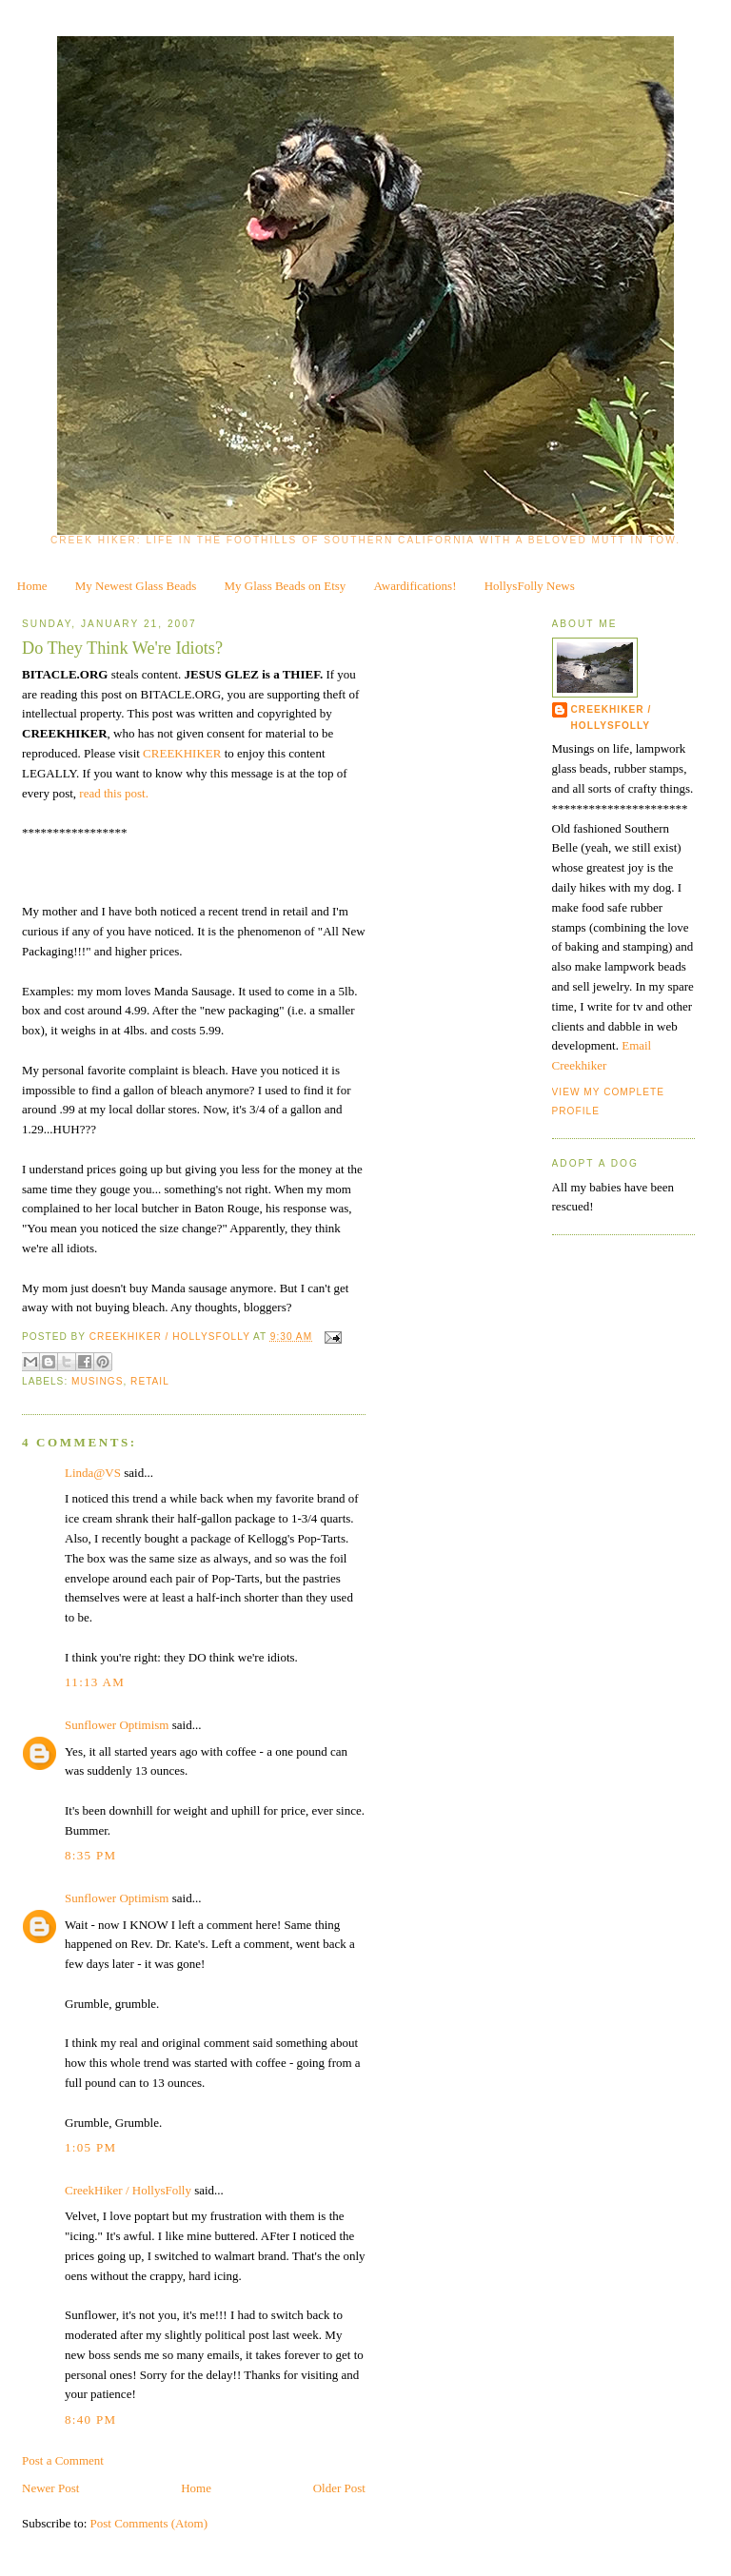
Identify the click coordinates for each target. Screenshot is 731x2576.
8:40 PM (90, 2419)
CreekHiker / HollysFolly (171, 1336)
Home (32, 586)
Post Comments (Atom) (149, 2523)
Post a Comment (63, 2460)
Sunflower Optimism (116, 1725)
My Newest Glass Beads (135, 586)
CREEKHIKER (184, 753)
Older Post (339, 2488)
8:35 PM (90, 1855)
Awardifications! (415, 586)
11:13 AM (95, 1682)
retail (149, 1381)
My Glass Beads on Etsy (285, 586)
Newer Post (50, 2488)
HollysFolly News (529, 586)
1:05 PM (90, 2147)
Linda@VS (93, 1472)
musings (97, 1381)
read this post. (113, 793)
